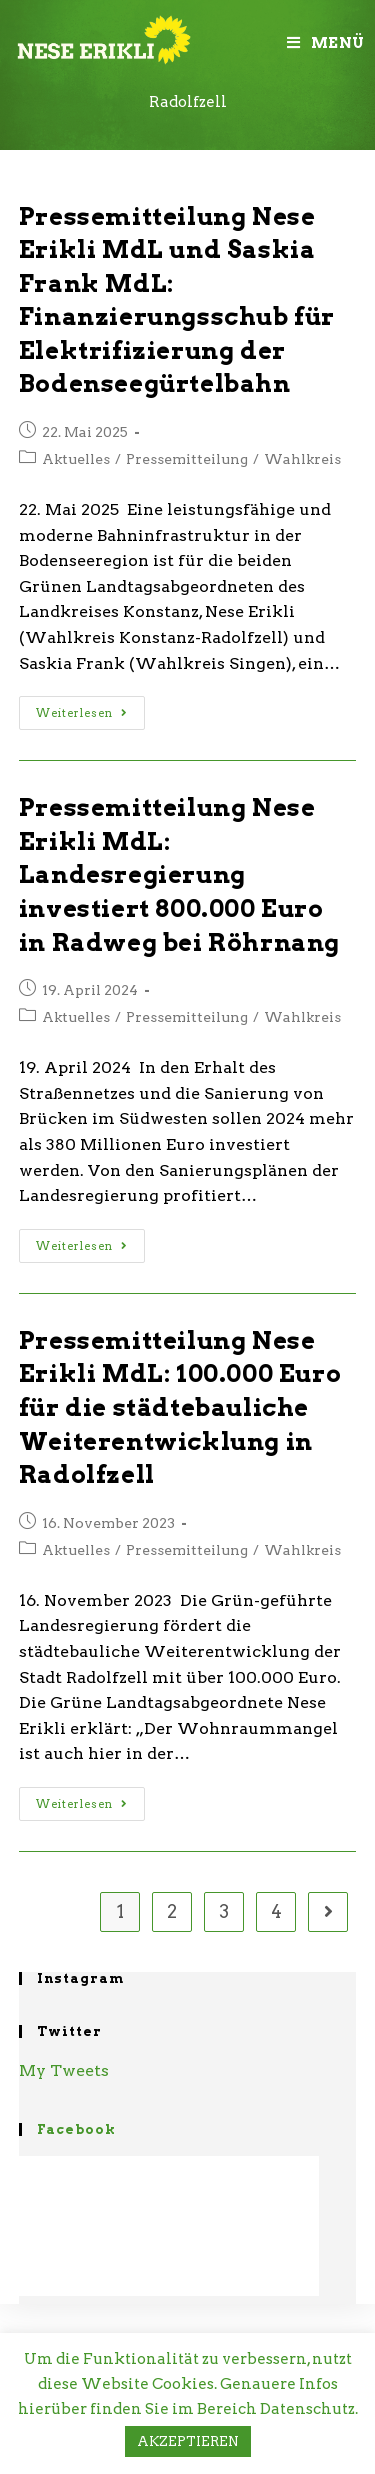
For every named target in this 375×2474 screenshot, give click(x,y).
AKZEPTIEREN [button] (188, 2441)
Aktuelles (76, 459)
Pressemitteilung (187, 459)
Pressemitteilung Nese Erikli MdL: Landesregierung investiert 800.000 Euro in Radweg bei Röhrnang (179, 874)
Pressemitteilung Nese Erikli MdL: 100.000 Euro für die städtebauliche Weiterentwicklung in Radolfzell (180, 1407)
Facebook (76, 2129)
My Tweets (64, 2070)
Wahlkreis (302, 459)
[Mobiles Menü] (326, 43)
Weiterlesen (82, 713)
